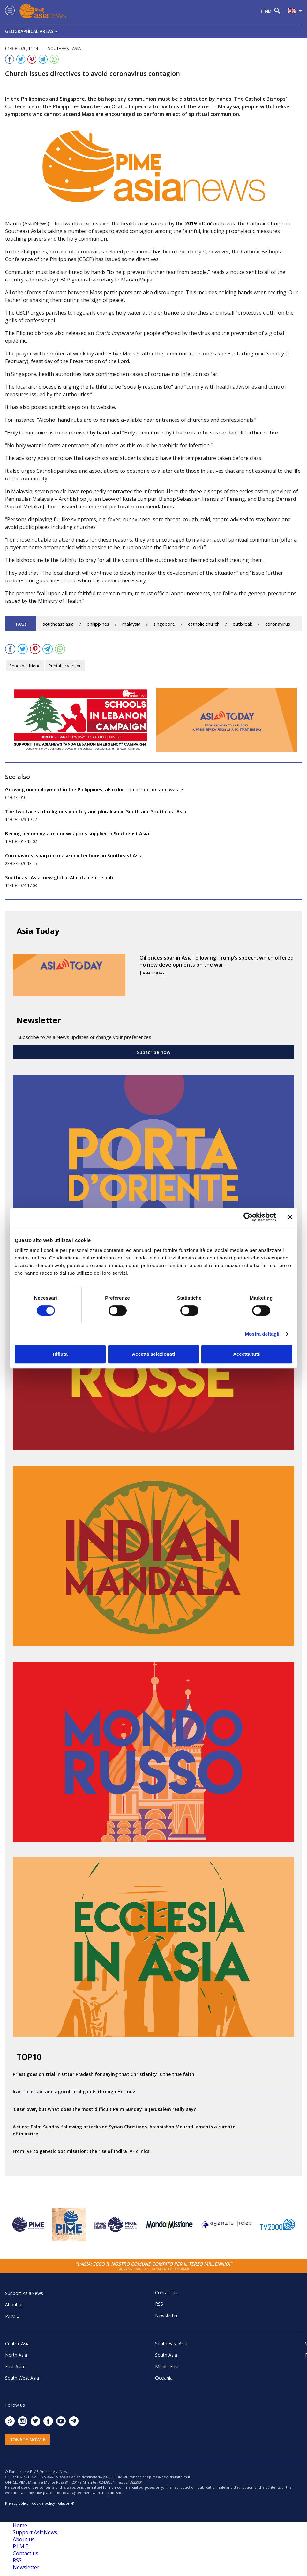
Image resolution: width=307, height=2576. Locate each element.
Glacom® (66, 2503)
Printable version (65, 665)
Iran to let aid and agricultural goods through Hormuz (74, 2092)
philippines (98, 624)
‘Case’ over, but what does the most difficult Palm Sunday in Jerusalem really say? (104, 2109)
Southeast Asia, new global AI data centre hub (59, 877)
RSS (159, 2304)
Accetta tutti (247, 1354)
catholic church (204, 624)
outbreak (242, 624)
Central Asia (17, 2343)
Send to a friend (25, 665)
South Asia (166, 2355)
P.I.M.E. (12, 2316)
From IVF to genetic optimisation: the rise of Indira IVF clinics (81, 2151)
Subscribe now (153, 1052)
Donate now (27, 2439)
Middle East (167, 2366)
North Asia (16, 2355)
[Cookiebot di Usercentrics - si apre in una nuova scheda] (248, 1217)
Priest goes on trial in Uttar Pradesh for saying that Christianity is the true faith (103, 2074)
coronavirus (277, 624)
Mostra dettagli (262, 1334)
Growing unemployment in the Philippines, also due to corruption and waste (94, 789)
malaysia (131, 624)
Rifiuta (60, 1354)
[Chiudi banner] (290, 1217)
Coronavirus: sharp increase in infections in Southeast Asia (74, 855)
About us (14, 2305)
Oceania (164, 2378)
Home (20, 2525)
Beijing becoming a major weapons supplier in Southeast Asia (77, 833)
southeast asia (58, 624)
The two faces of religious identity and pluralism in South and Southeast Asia (95, 811)
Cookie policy (43, 2503)
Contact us (166, 2292)
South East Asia (171, 2343)
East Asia (14, 2366)
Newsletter (166, 2315)
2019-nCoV (198, 223)
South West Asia (22, 2378)
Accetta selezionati (153, 1354)
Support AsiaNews (24, 2293)
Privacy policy (17, 2503)
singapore (164, 624)
